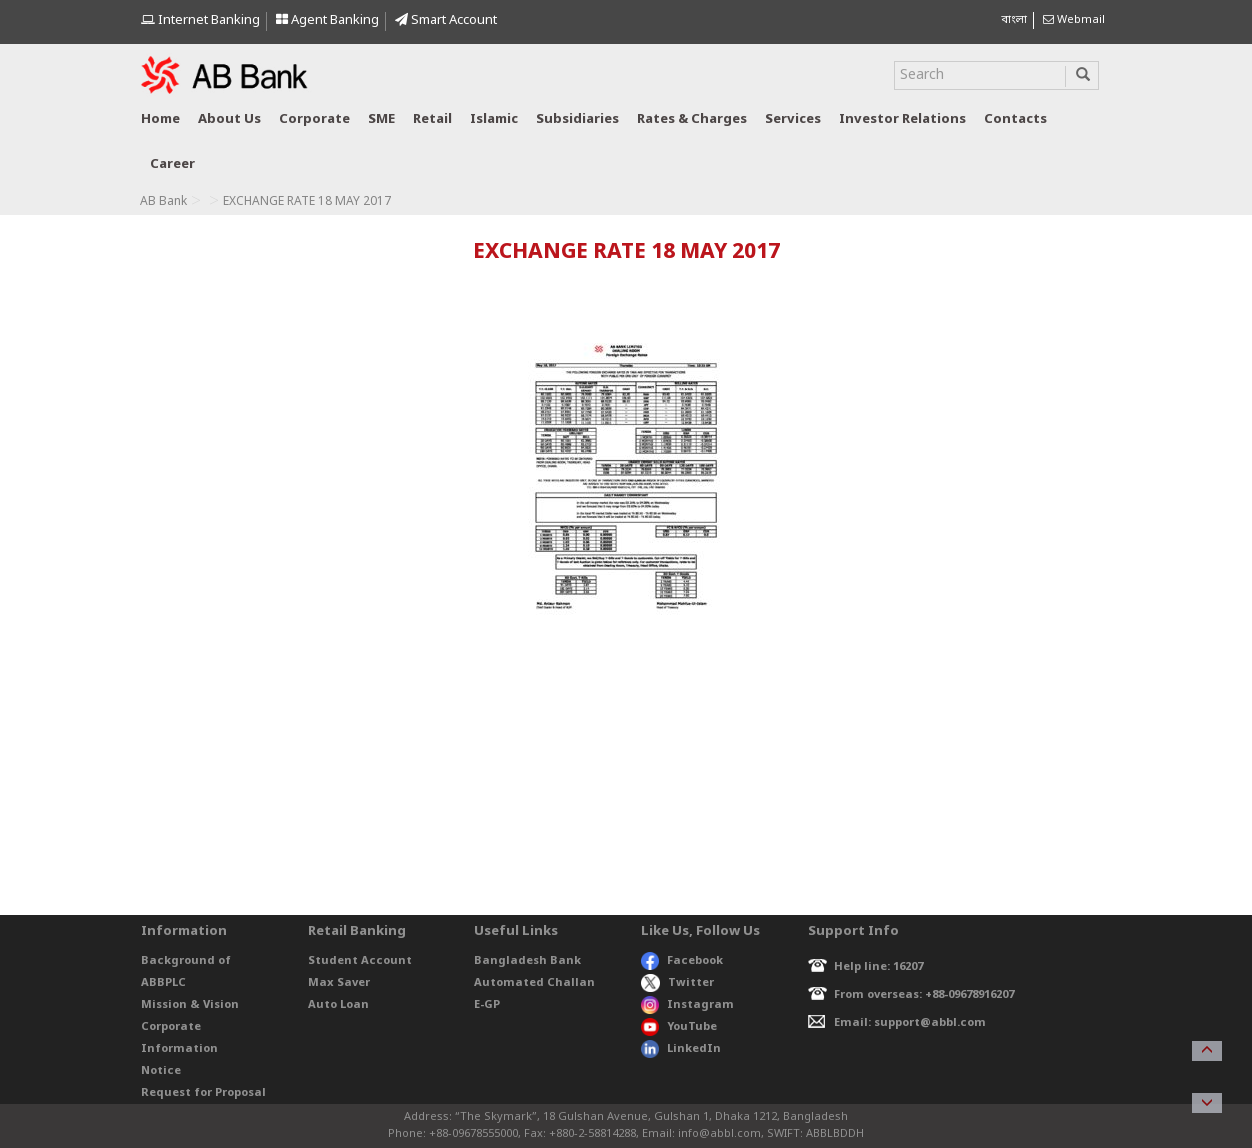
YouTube (679, 1027)
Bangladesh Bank (527, 961)
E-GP (487, 1005)
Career (172, 164)
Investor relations (902, 119)
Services (793, 119)
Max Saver (339, 983)
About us (229, 119)
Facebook (682, 961)
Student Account (360, 961)
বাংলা (1014, 20)
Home (160, 119)
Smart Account (446, 20)
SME (381, 119)
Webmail (1074, 20)
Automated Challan (534, 983)
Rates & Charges (692, 119)
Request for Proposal (203, 1093)
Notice (161, 1071)
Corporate (314, 119)
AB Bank (163, 202)
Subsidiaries (577, 119)
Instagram (687, 1005)
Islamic (494, 119)
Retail (432, 119)
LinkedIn (681, 1049)
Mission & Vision (190, 1005)
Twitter (677, 983)
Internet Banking (200, 20)
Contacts (1015, 119)
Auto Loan (338, 1005)
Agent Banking (327, 20)
